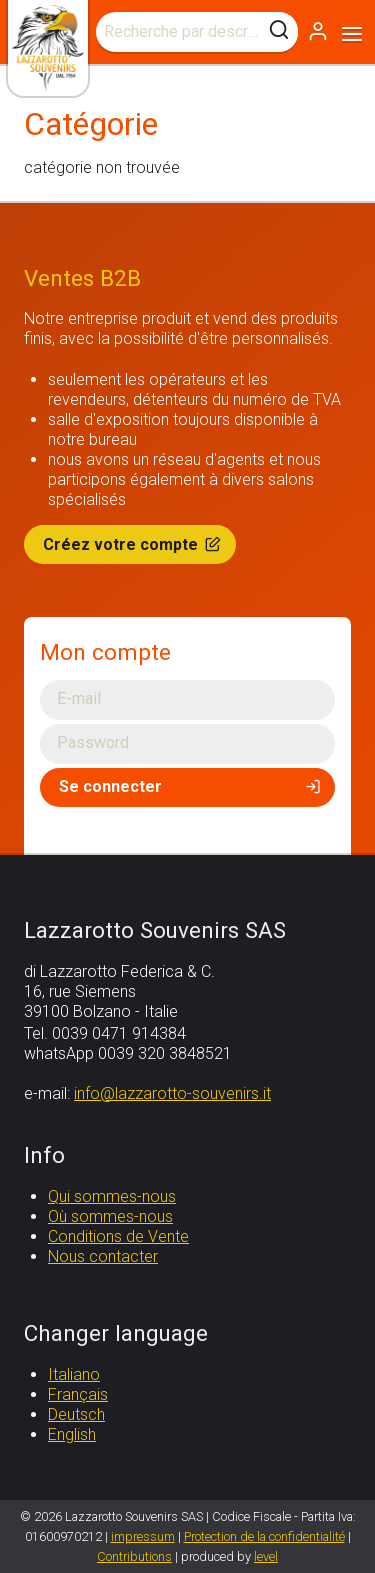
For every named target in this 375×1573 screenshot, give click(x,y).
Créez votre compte (133, 544)
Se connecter (191, 786)
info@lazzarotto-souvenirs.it (172, 1093)
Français (78, 1394)
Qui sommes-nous (112, 1196)
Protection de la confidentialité (264, 1536)
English (72, 1434)
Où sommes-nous (110, 1216)
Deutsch (76, 1414)
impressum (143, 1536)
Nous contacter (103, 1256)
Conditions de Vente (118, 1236)
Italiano (74, 1374)
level (266, 1556)
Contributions (134, 1556)
